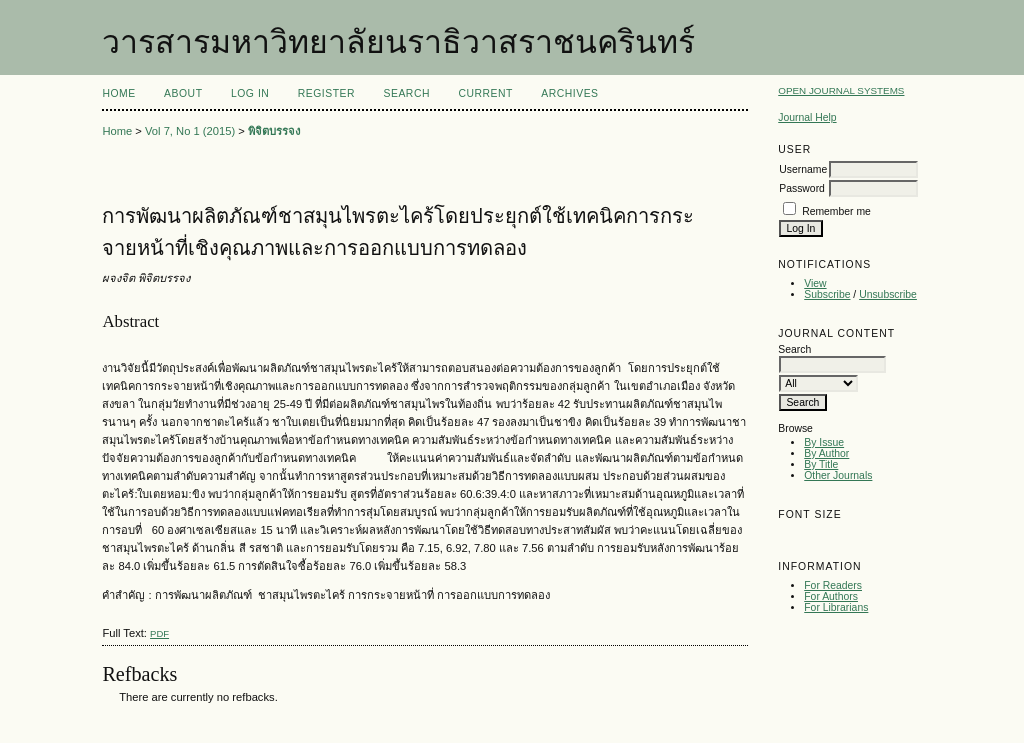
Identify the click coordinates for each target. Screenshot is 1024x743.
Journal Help (807, 117)
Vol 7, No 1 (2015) (190, 131)
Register (326, 93)
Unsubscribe (888, 294)
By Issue (824, 442)
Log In (250, 93)
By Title (821, 464)
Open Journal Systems (841, 90)
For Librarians (836, 607)
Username (803, 169)
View (815, 283)
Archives (569, 93)
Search (407, 93)
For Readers (833, 585)
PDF (159, 633)
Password (802, 188)
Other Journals (838, 475)
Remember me (836, 211)
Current (485, 93)
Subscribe (827, 294)
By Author (826, 453)
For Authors (831, 596)
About (183, 93)
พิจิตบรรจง (274, 131)
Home (118, 93)
